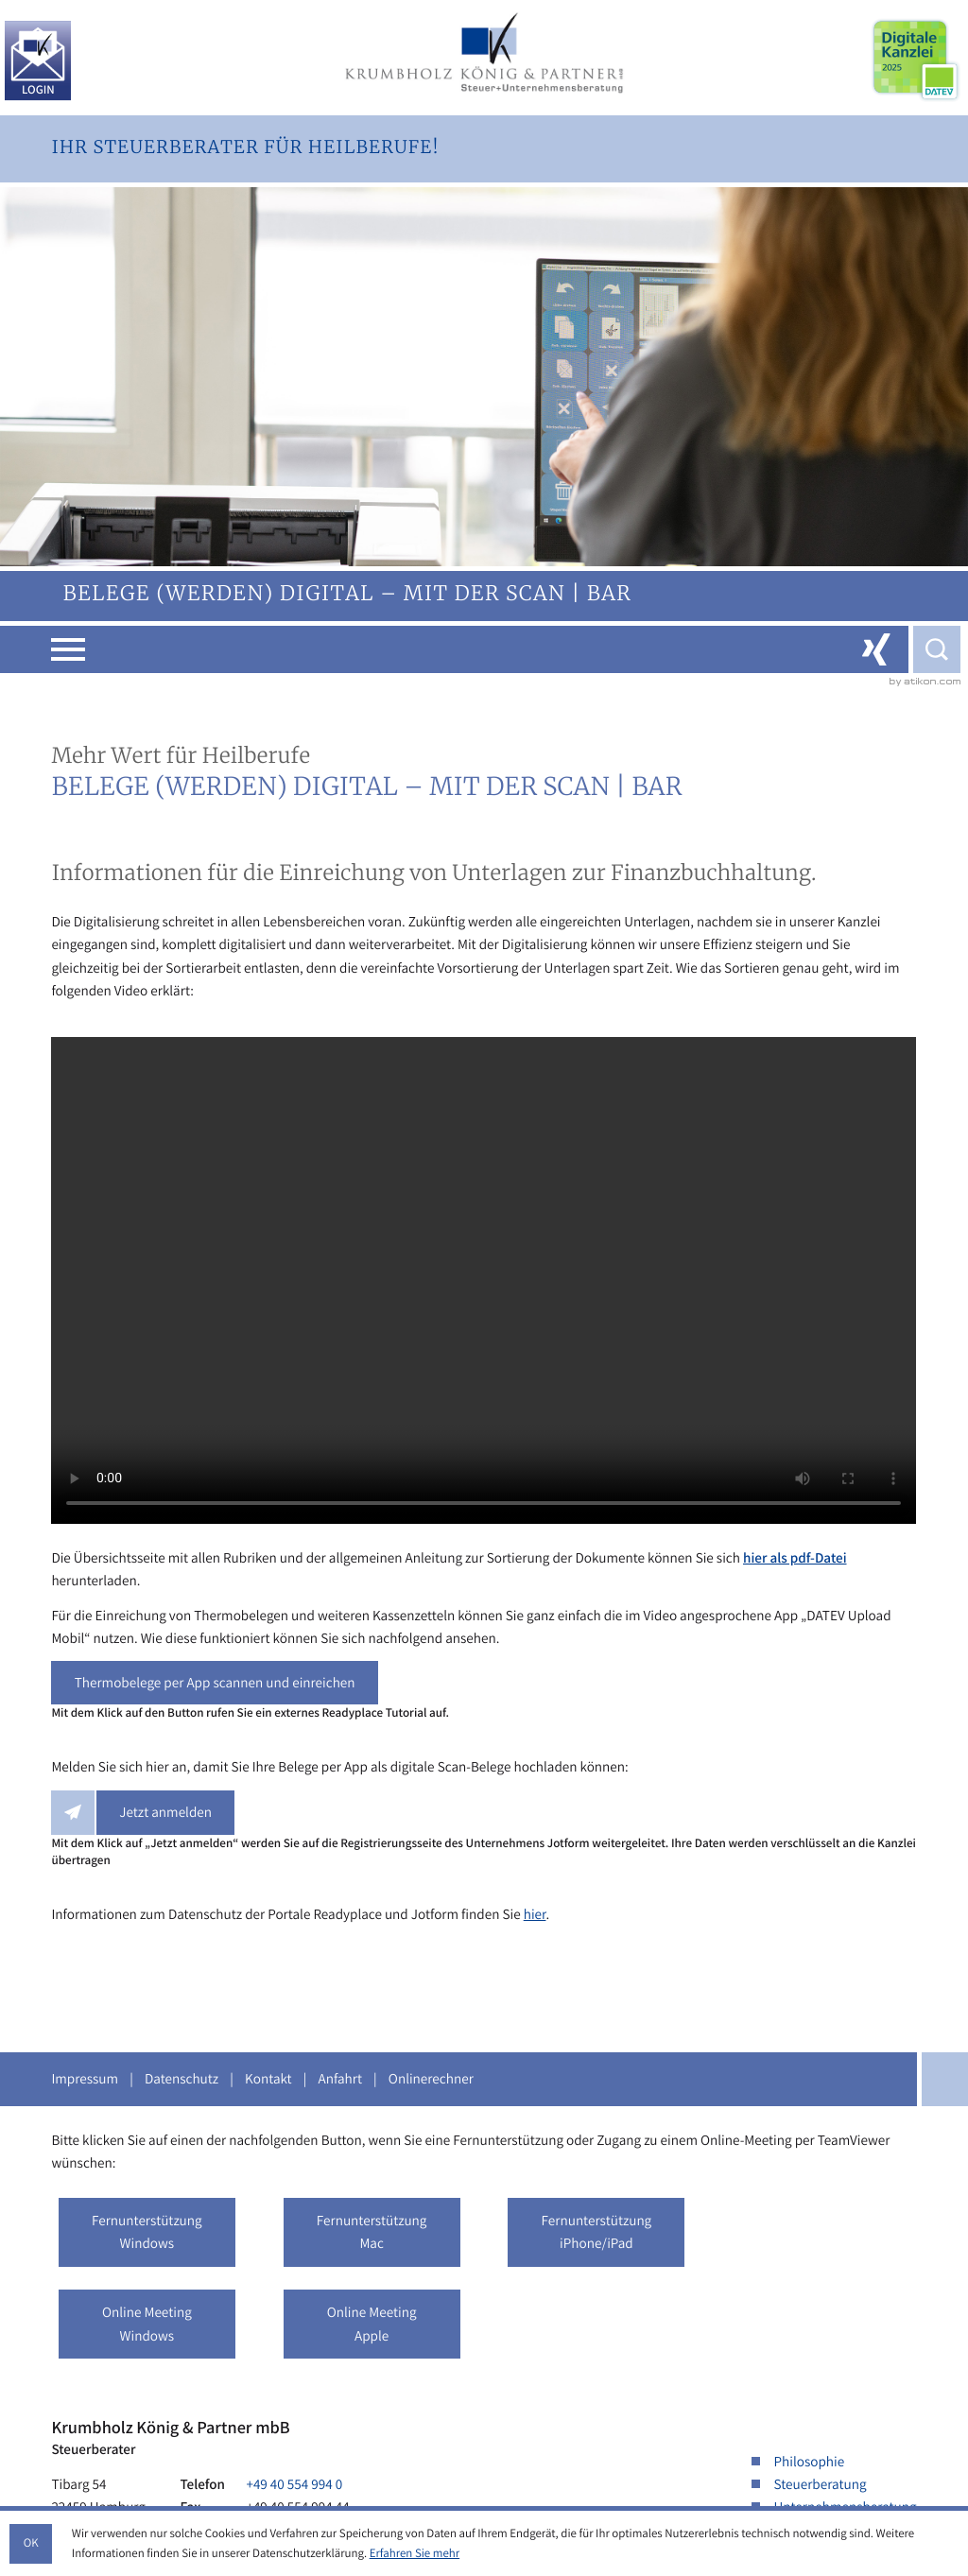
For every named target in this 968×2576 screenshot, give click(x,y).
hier (535, 1914)
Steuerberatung (820, 2484)
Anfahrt (340, 2078)
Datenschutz (181, 2078)
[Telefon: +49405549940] (294, 2484)
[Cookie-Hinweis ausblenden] (30, 2544)
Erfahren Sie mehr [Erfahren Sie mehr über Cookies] (414, 2553)
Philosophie (809, 2461)
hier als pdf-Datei (795, 1557)
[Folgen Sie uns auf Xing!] (876, 649)
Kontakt (268, 2078)
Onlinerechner (431, 2078)
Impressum (84, 2078)
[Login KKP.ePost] (38, 60)
